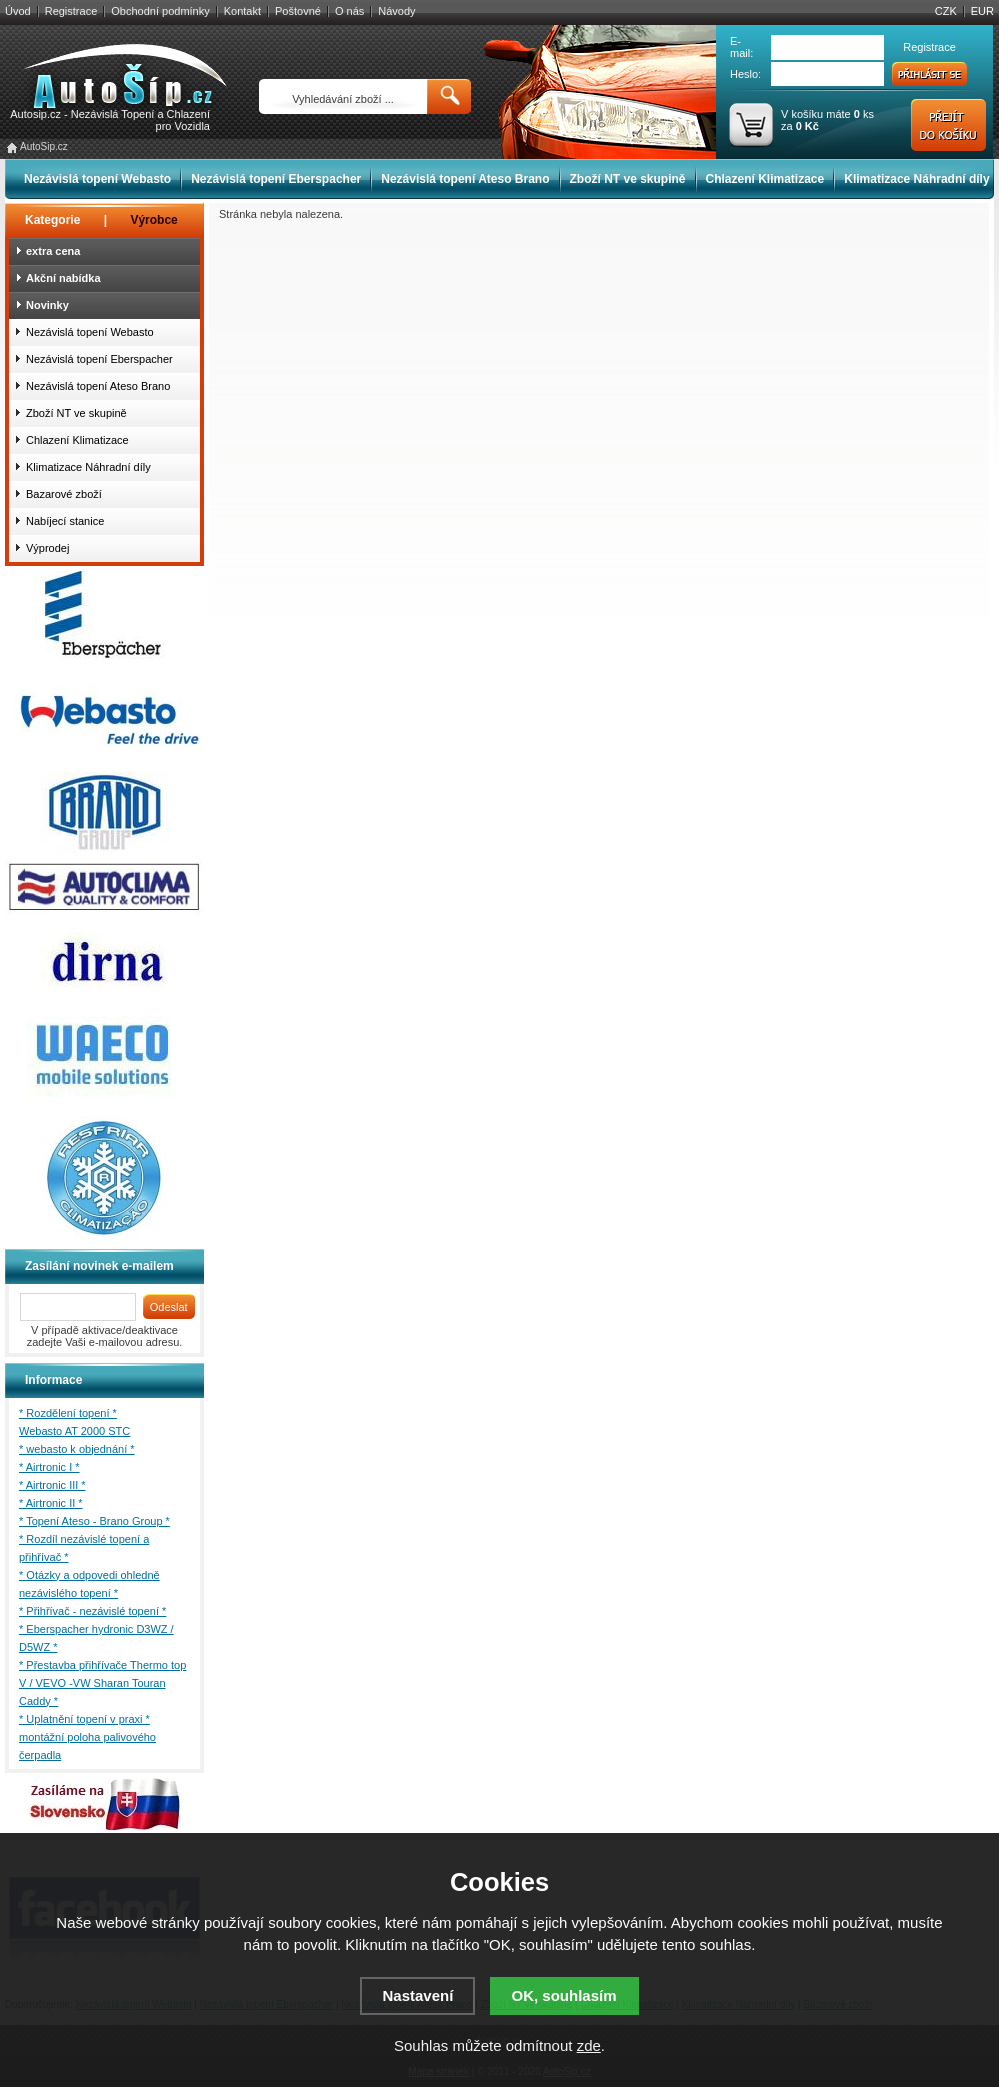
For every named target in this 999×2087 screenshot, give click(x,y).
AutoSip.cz (44, 146)
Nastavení (417, 1995)
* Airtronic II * (51, 1503)
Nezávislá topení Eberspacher (276, 179)
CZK (946, 11)
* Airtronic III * (52, 1485)
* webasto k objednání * (77, 1449)
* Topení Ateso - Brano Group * (94, 1521)
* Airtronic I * (49, 1467)
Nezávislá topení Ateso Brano (465, 179)
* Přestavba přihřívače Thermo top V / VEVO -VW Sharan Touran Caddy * (102, 1683)
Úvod (18, 11)
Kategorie (52, 220)
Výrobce (153, 220)
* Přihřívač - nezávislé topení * (92, 1611)
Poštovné (298, 11)
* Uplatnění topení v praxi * (84, 1719)
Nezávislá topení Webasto (97, 179)
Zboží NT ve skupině (628, 179)
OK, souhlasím (564, 1995)
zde (589, 2045)
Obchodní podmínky (160, 11)
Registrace (71, 11)
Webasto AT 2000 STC (74, 1431)
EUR (982, 11)
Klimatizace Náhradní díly (916, 179)
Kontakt (242, 11)
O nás (349, 11)
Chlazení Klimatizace (765, 179)
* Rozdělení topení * (68, 1413)
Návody (396, 11)
